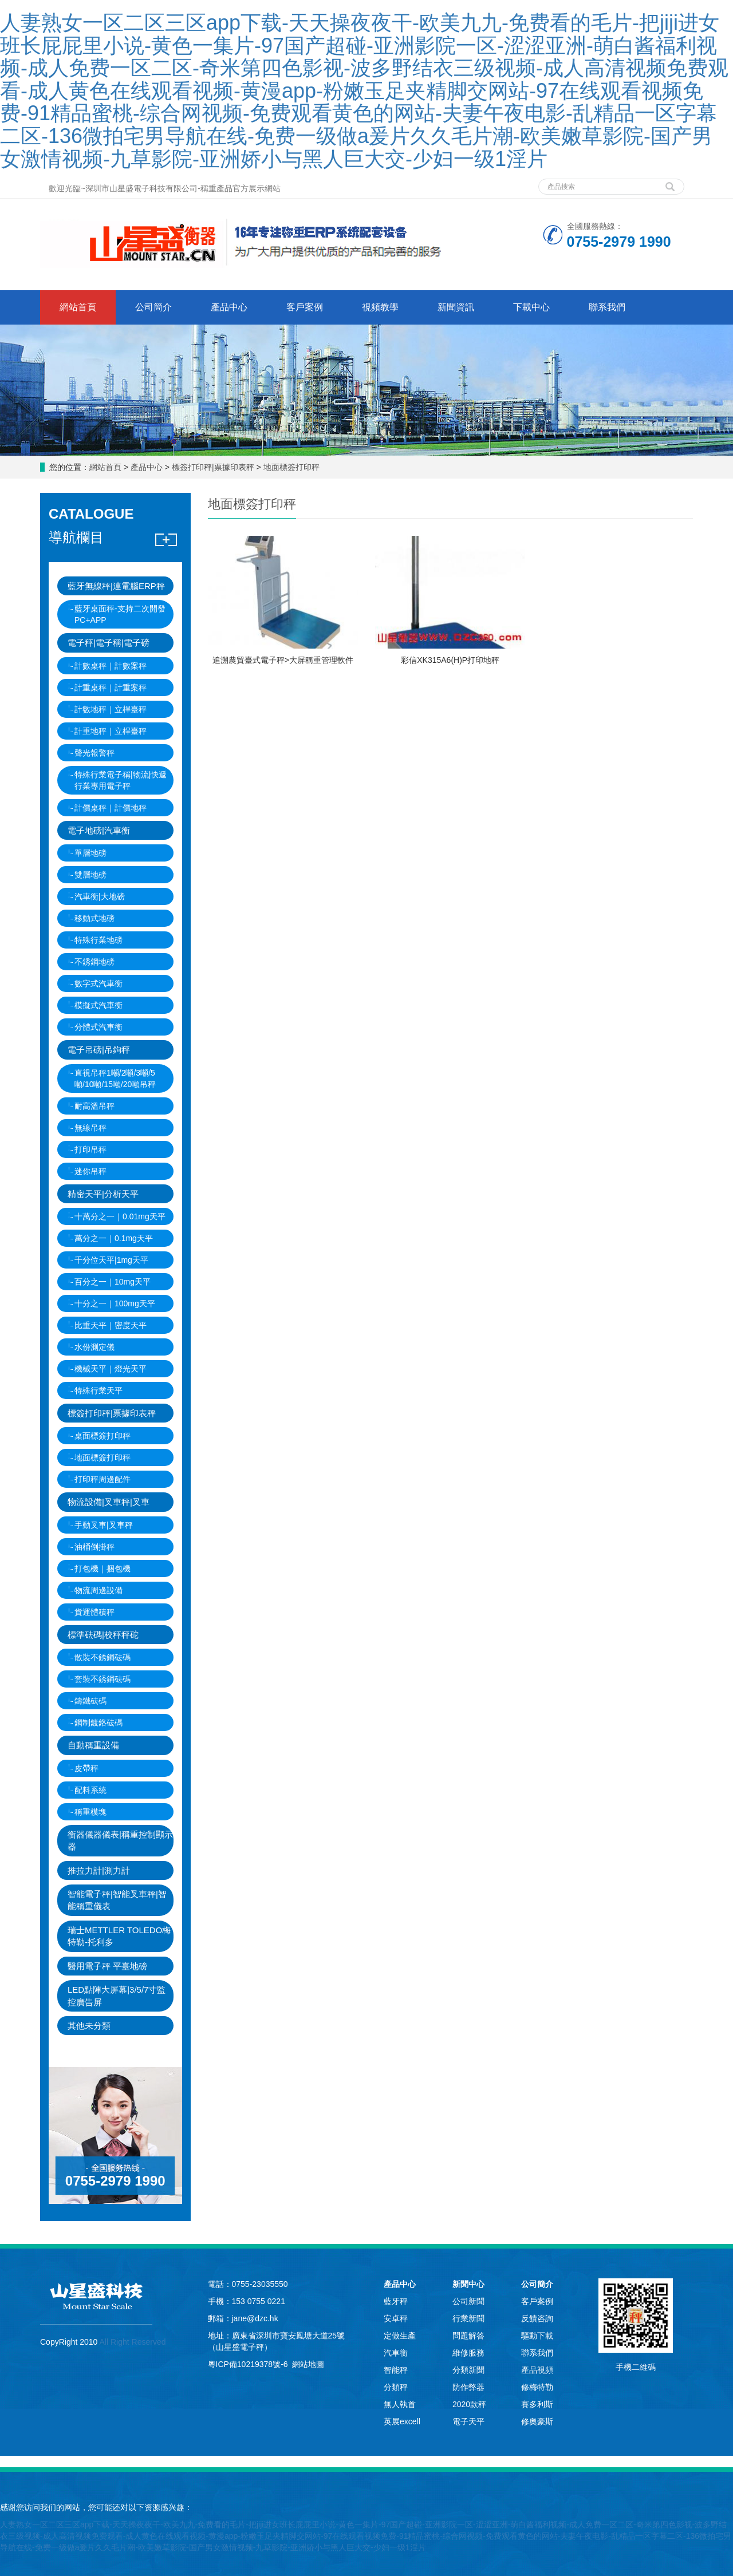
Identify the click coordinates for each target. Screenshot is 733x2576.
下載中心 (531, 307)
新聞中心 (468, 2284)
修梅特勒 (537, 2387)
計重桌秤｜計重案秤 (110, 687)
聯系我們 (607, 307)
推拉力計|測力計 (99, 1870)
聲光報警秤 (94, 752)
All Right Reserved (131, 2341)
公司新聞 (468, 2301)
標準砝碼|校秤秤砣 (103, 1634)
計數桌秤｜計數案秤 (110, 665)
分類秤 (396, 2387)
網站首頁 (78, 307)
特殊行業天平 (98, 1390)
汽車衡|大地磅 (99, 896)
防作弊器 (468, 2387)
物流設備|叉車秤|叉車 (108, 1502)
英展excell (402, 2421)
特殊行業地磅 (98, 940)
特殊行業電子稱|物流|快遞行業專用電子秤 (120, 780)
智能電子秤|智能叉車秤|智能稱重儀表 (117, 1900)
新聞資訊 (456, 307)
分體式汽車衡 (98, 1027)
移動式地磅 (94, 918)
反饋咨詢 (537, 2318)
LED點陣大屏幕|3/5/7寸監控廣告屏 (116, 1995)
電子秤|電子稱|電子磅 (108, 642)
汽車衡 (396, 2352)
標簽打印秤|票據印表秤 (213, 467)
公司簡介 (153, 307)
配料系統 (90, 1790)
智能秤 (396, 2369)
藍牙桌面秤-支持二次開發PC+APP (119, 614)
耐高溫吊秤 (94, 1106)
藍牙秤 (396, 2301)
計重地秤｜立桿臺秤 (110, 731)
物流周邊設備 (98, 1590)
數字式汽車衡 (98, 983)
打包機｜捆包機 (102, 1568)
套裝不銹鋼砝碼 (102, 1679)
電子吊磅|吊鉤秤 (99, 1049)
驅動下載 (537, 2335)
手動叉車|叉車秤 (103, 1525)
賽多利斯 (537, 2404)
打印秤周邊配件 (102, 1479)
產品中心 (229, 307)
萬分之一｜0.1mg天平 (113, 1238)
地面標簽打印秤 (290, 467)
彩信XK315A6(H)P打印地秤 (450, 660)
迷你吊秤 (90, 1171)
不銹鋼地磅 (94, 961)
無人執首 (400, 2404)
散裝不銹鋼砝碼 (102, 1657)
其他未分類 (89, 2025)
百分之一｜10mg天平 (112, 1281)
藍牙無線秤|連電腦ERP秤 (116, 586)
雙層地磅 (90, 874)
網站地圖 (308, 2364)
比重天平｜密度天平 (110, 1325)
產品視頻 (537, 2369)
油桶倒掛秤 (94, 1546)
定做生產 (400, 2335)
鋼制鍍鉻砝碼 (98, 1722)
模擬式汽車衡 (98, 1005)
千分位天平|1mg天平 (111, 1260)
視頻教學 (380, 307)
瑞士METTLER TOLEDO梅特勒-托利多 (119, 1936)
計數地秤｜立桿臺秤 (110, 709)
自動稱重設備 (93, 1745)
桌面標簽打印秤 (102, 1435)
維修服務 (468, 2352)
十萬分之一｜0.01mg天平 (119, 1216)
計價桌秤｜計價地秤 (110, 807)
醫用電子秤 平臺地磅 (107, 1966)
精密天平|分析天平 (103, 1194)
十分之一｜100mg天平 (114, 1303)
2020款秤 (469, 2404)
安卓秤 (396, 2318)
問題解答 (468, 2335)
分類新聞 (468, 2369)
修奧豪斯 (537, 2421)
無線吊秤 (90, 1127)
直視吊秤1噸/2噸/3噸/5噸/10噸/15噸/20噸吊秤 (115, 1078)
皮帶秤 (86, 1768)
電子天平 (468, 2421)
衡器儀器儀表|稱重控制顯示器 (120, 1840)
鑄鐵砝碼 (90, 1700)
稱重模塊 (90, 1811)
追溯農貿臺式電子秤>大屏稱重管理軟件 (282, 660)
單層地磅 (90, 853)
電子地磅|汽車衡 (99, 830)
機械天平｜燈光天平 (110, 1368)
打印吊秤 (90, 1149)
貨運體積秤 (94, 1612)
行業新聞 (468, 2318)
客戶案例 (304, 307)
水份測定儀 (94, 1347)
